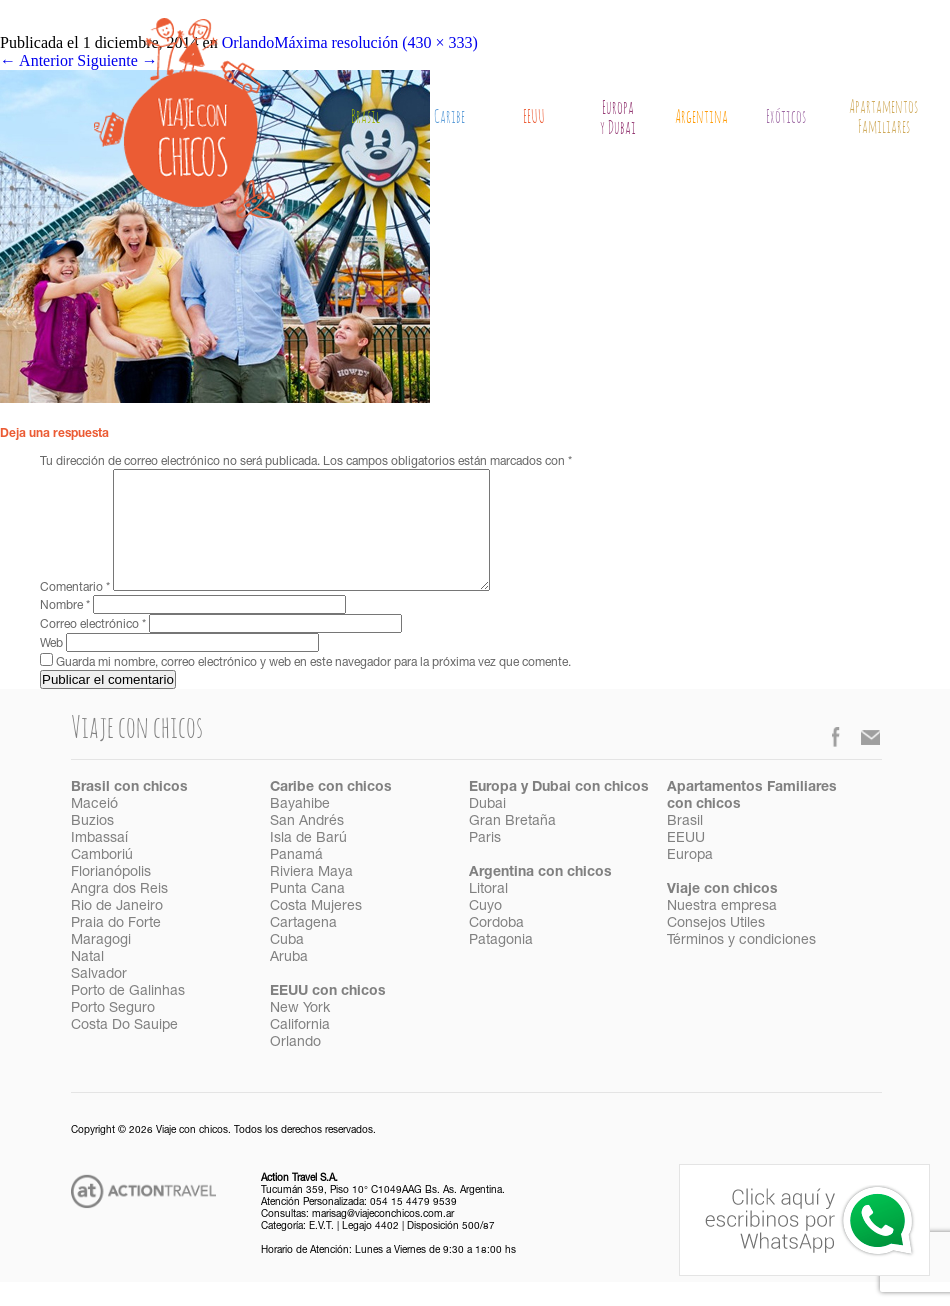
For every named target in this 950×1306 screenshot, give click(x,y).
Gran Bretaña (512, 846)
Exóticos (786, 118)
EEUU (534, 118)
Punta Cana (307, 914)
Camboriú (102, 880)
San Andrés (307, 846)
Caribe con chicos (331, 812)
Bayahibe (300, 829)
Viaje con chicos (722, 914)
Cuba (287, 965)
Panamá (296, 880)
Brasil (365, 118)
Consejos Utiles (716, 948)
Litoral (488, 914)
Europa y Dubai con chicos (559, 812)
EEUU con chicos (328, 1016)
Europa (690, 880)
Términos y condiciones (741, 965)
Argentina (701, 118)
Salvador (99, 999)
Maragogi (101, 965)
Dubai (487, 829)
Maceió (94, 829)
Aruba (289, 982)
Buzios (92, 846)
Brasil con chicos (129, 812)
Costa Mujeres (316, 931)
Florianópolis (111, 897)
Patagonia (501, 965)
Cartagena (303, 948)
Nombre (65, 630)
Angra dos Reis (119, 914)
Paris (485, 863)
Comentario (75, 612)
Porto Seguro (113, 1033)
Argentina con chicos (540, 897)
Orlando (295, 1067)
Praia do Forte (116, 948)
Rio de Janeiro (117, 931)
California (300, 1050)
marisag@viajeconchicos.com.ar (383, 1239)
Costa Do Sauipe (124, 1050)
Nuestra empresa (722, 931)
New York (300, 1033)
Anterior (36, 60)
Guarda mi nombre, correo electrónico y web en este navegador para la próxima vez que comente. (313, 687)
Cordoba (496, 948)
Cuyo (485, 931)
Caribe (449, 118)
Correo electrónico (93, 649)
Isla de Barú (308, 863)
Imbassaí (99, 863)
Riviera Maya (311, 897)
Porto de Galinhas (128, 1016)
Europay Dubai (618, 119)
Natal (87, 982)
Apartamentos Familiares (883, 118)
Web (51, 668)
